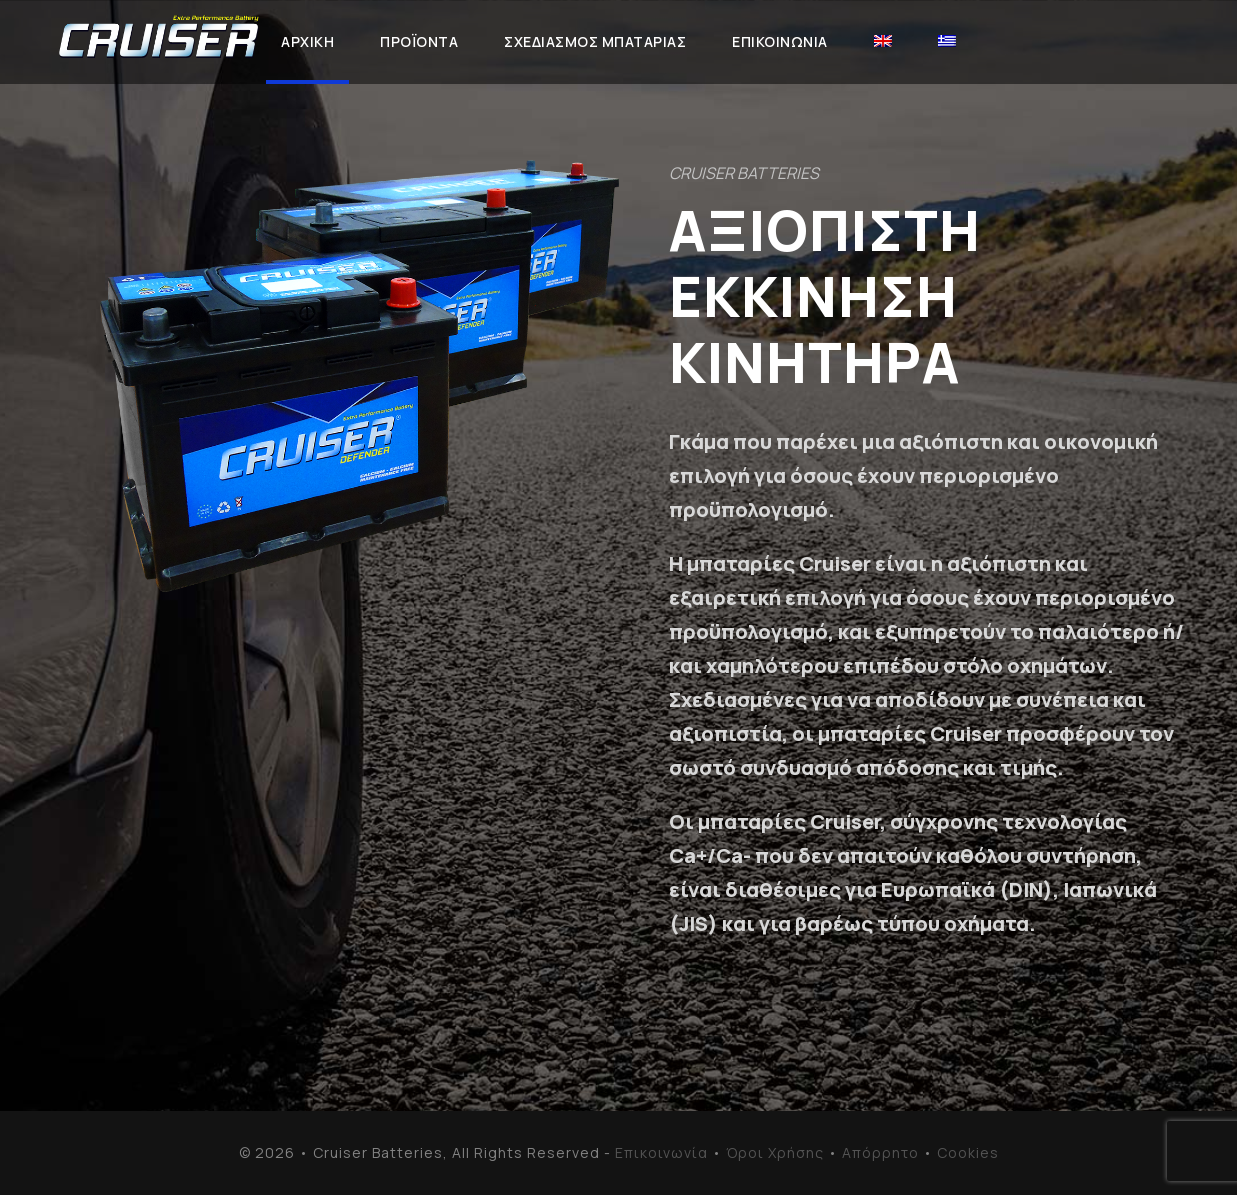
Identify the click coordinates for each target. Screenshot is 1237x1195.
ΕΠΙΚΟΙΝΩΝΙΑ (780, 41)
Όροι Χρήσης (775, 1152)
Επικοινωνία (661, 1152)
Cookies (968, 1152)
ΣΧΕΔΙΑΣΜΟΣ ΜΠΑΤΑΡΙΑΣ (595, 41)
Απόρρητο (880, 1152)
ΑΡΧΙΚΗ (307, 41)
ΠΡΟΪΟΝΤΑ (419, 41)
